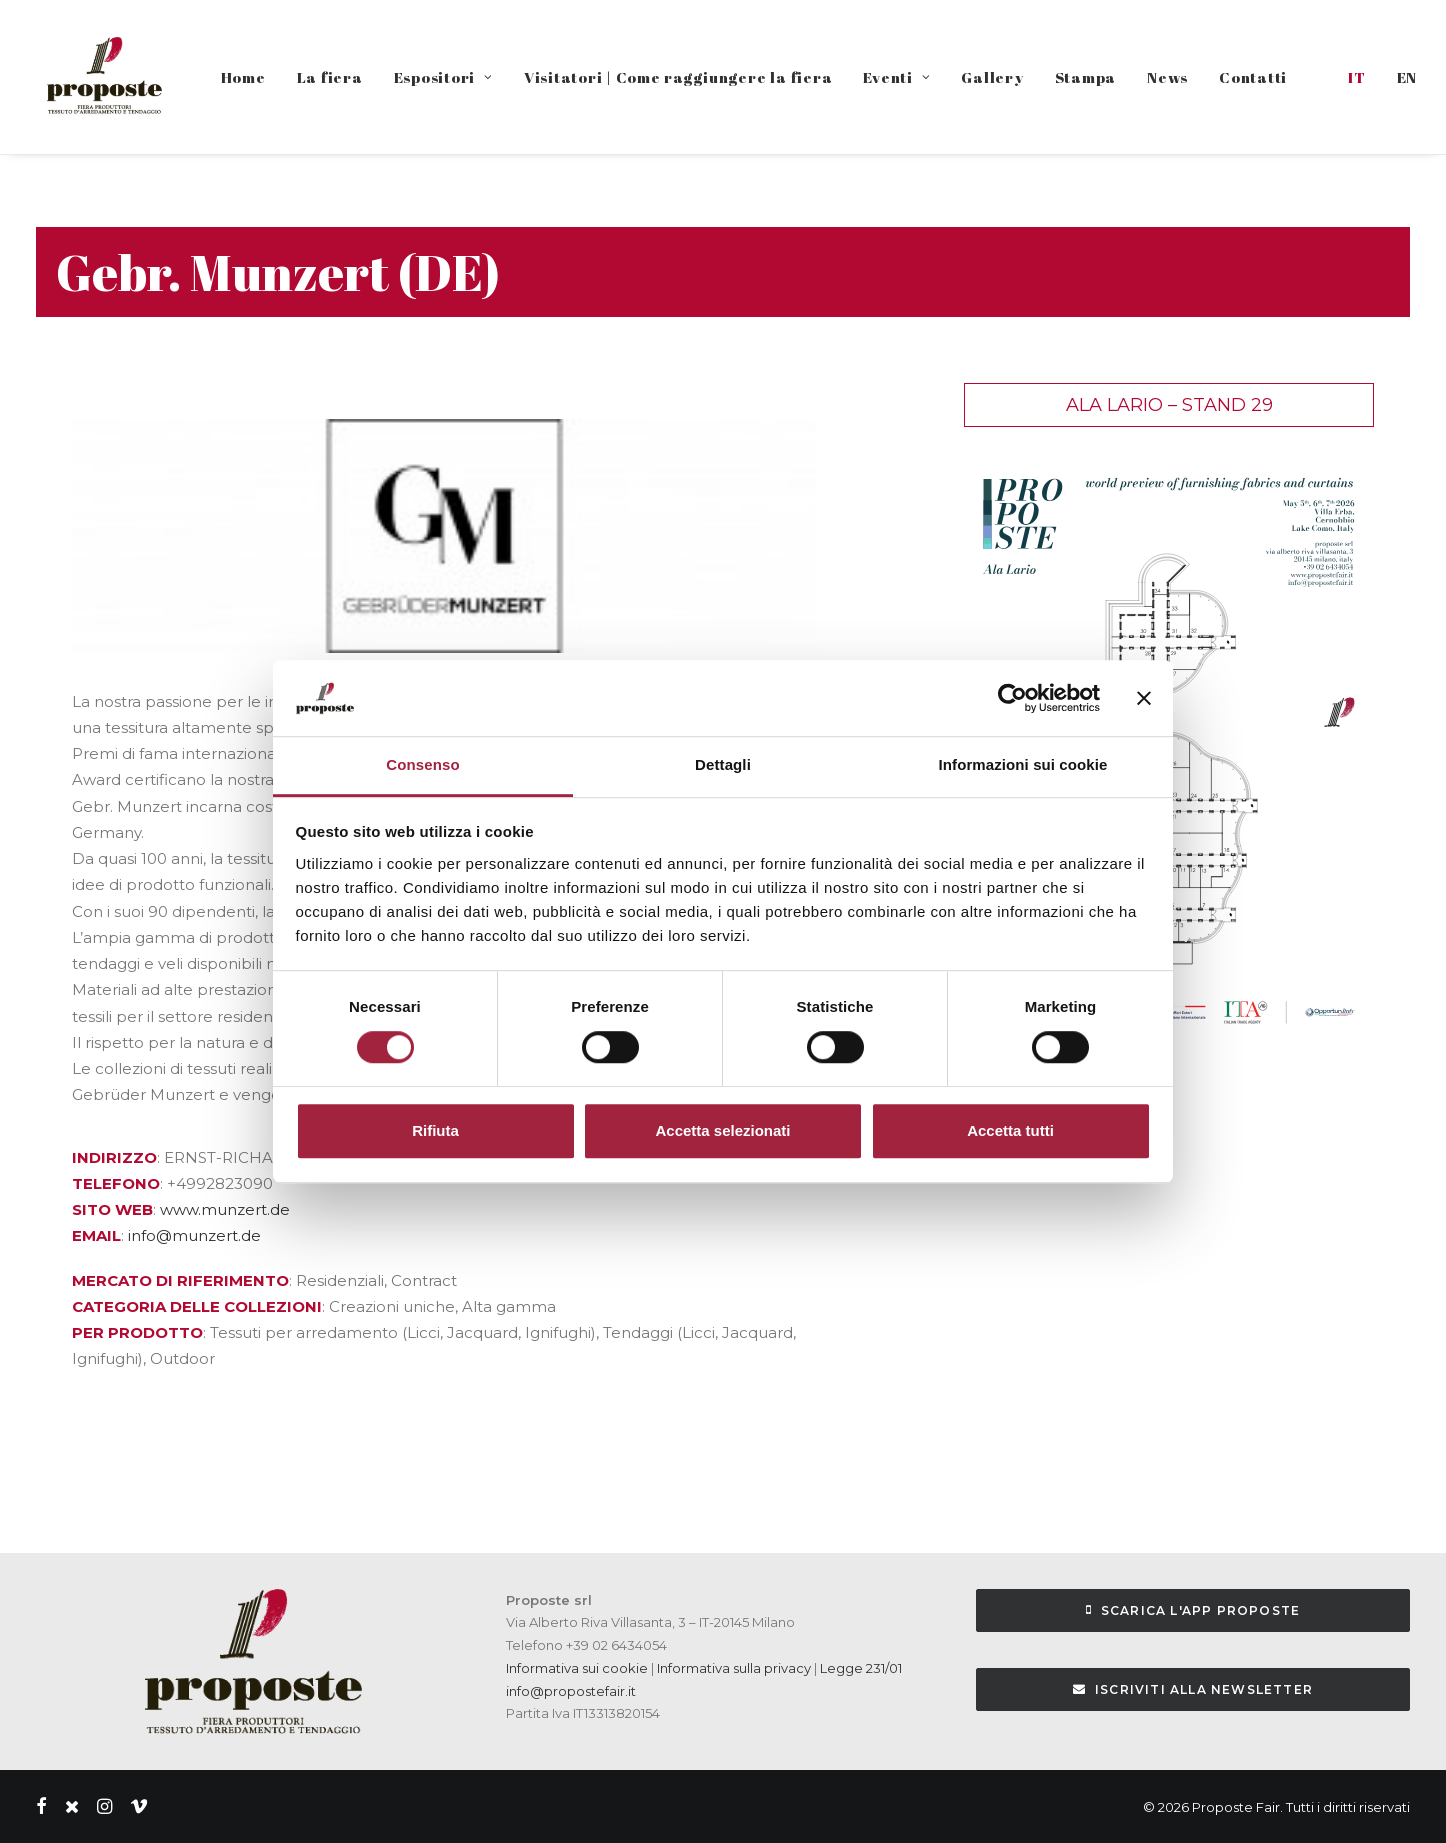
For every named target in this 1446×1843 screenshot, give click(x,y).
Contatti (1253, 77)
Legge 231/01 (861, 1668)
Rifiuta (435, 1130)
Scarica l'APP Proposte (1193, 1610)
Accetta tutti (1010, 1130)
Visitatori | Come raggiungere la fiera (678, 77)
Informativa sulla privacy (732, 1668)
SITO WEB (112, 1209)
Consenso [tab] (422, 765)
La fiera (330, 77)
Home (243, 77)
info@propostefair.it (571, 1691)
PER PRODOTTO (137, 1332)
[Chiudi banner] (1144, 698)
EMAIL (96, 1235)
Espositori (443, 77)
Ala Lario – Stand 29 (1169, 405)
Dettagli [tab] (723, 765)
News (1167, 77)
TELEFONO (116, 1183)
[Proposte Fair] (103, 77)
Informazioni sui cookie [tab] (1023, 765)
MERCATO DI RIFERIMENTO (180, 1280)
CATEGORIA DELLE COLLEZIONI (197, 1306)
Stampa (1086, 77)
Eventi (896, 77)
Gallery (992, 77)
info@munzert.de (194, 1235)
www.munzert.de (225, 1209)
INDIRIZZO (114, 1157)
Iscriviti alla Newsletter (1193, 1689)
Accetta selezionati (722, 1130)
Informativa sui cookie (577, 1668)
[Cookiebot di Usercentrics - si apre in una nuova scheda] (1012, 698)
